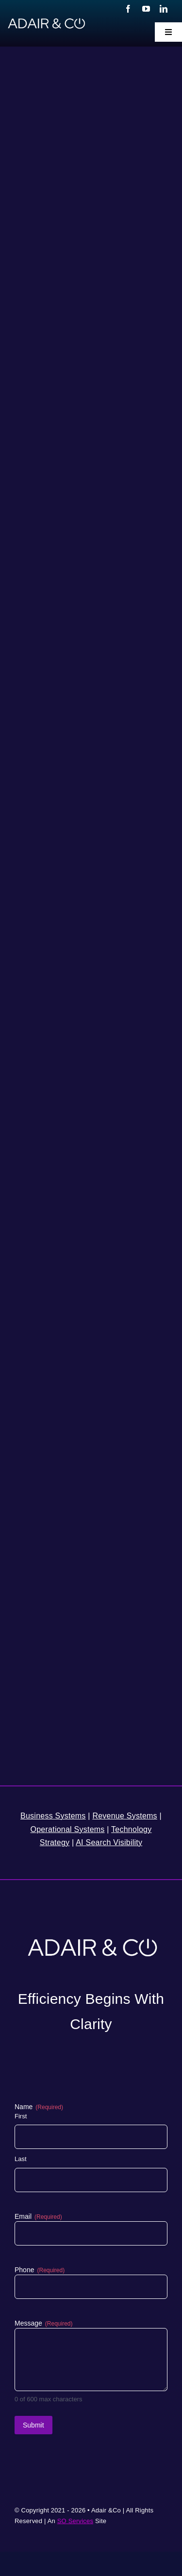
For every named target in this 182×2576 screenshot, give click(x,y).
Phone (40, 2270)
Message (44, 2323)
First (21, 2116)
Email (38, 2217)
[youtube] (146, 9)
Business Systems (53, 1816)
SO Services (75, 2521)
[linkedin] (163, 9)
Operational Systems (68, 1829)
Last (21, 2159)
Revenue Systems (124, 1816)
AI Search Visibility (109, 1842)
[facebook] (128, 9)
